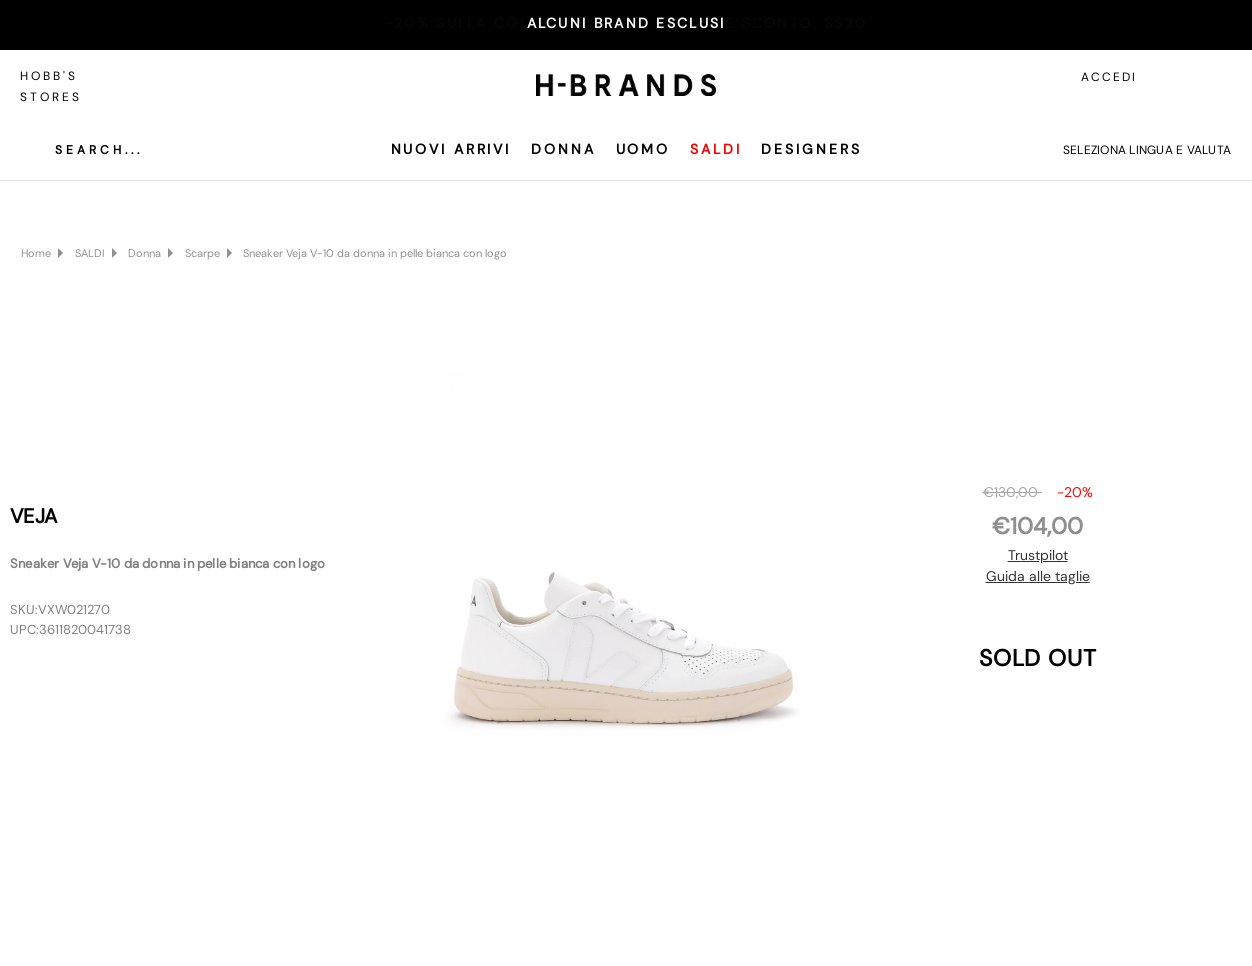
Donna (563, 149)
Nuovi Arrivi (451, 149)
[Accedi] (1172, 77)
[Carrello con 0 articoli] (1217, 77)
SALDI (715, 149)
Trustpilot (1038, 555)
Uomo (643, 149)
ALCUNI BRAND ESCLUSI (626, 23)
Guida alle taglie (1038, 576)
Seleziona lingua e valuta (1147, 150)
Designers (811, 149)
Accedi (1109, 77)
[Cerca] (84, 150)
